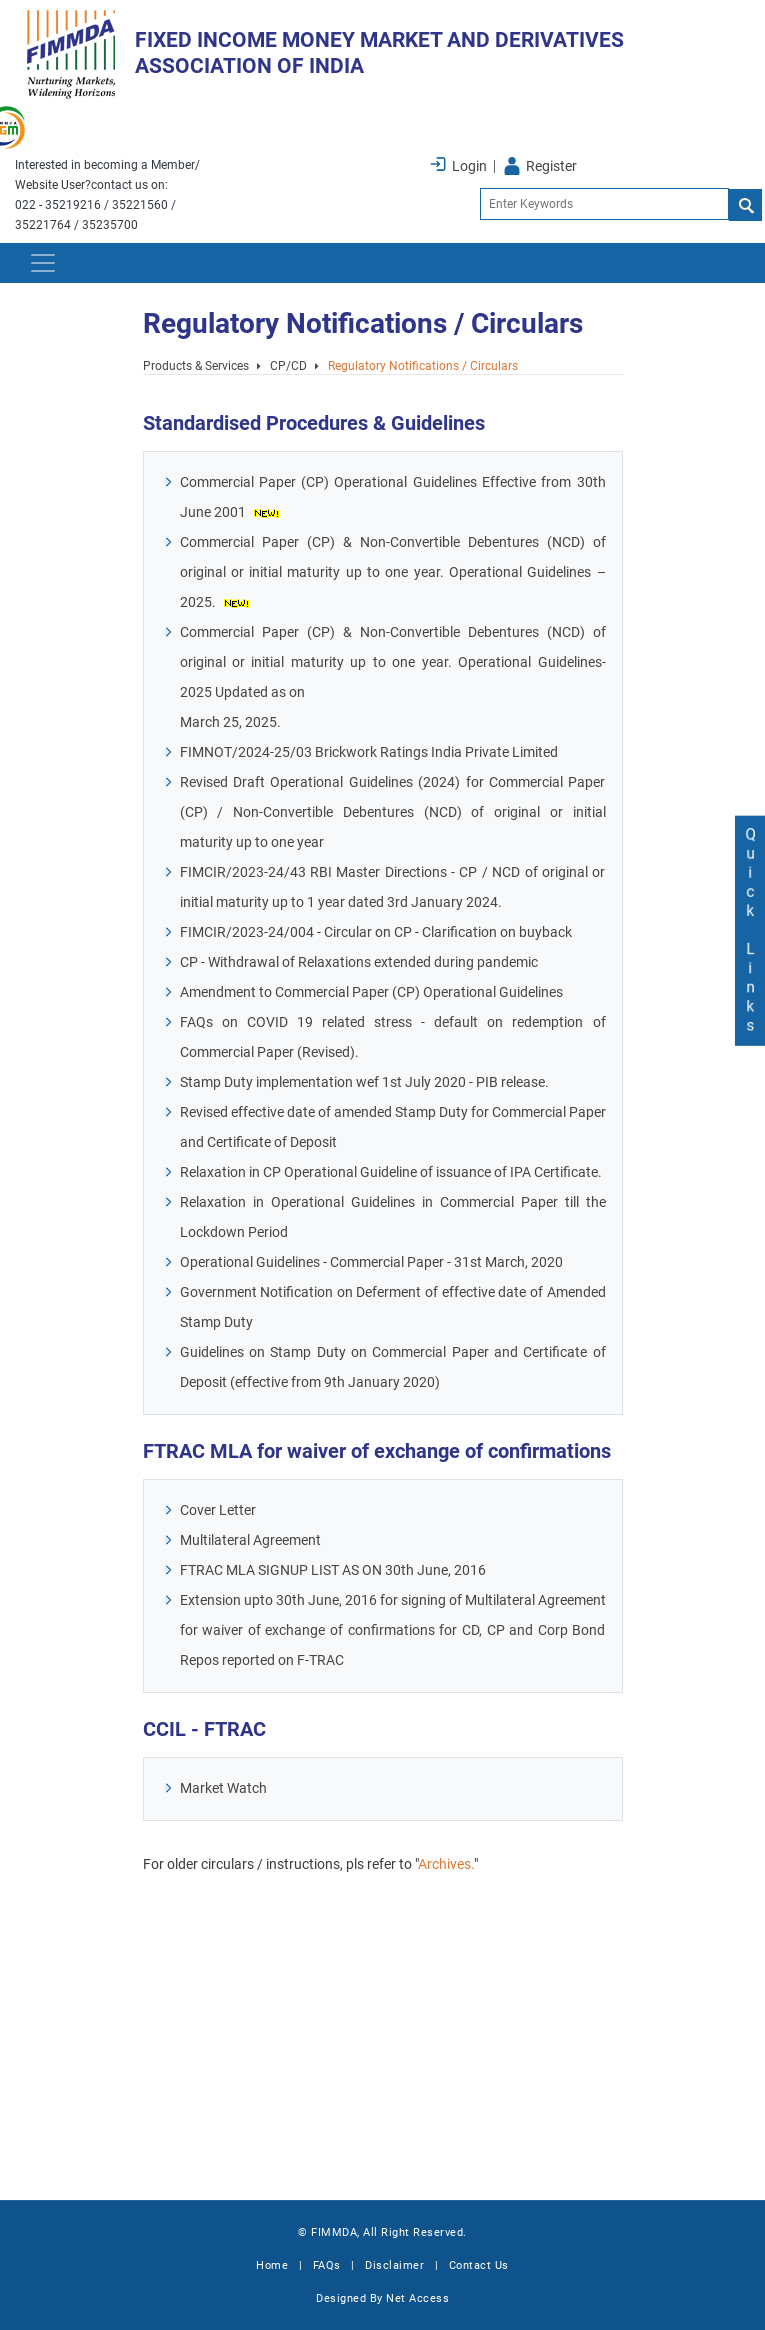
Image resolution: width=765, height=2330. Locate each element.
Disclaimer (394, 2265)
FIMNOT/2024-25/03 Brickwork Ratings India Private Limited (376, 752)
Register (551, 166)
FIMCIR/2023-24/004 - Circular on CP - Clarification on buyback (383, 932)
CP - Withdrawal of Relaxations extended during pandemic (366, 962)
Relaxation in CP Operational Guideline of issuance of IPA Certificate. (398, 1172)
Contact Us (479, 2265)
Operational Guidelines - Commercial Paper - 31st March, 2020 (378, 1262)
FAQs (327, 2265)
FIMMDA (334, 2232)
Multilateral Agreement (257, 1540)
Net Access (417, 2298)
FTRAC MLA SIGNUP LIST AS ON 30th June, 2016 (340, 1570)
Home (272, 2265)
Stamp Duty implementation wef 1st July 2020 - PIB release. (371, 1082)
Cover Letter (225, 1510)
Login (469, 166)
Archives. (453, 1864)
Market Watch (230, 1788)
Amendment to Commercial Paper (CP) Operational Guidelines (378, 992)
